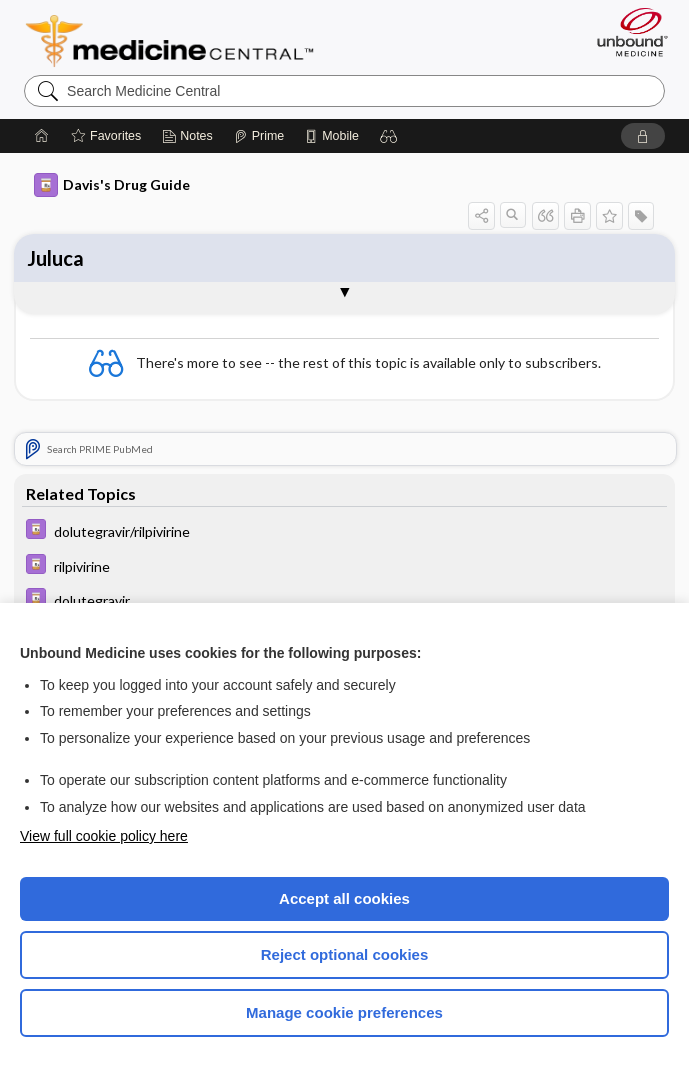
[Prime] (259, 136)
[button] (389, 136)
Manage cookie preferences (344, 1012)
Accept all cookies (344, 898)
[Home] (42, 136)
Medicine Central (181, 41)
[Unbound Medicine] (626, 32)
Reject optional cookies (345, 954)
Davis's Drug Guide (112, 185)
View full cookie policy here (104, 836)
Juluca (55, 258)
